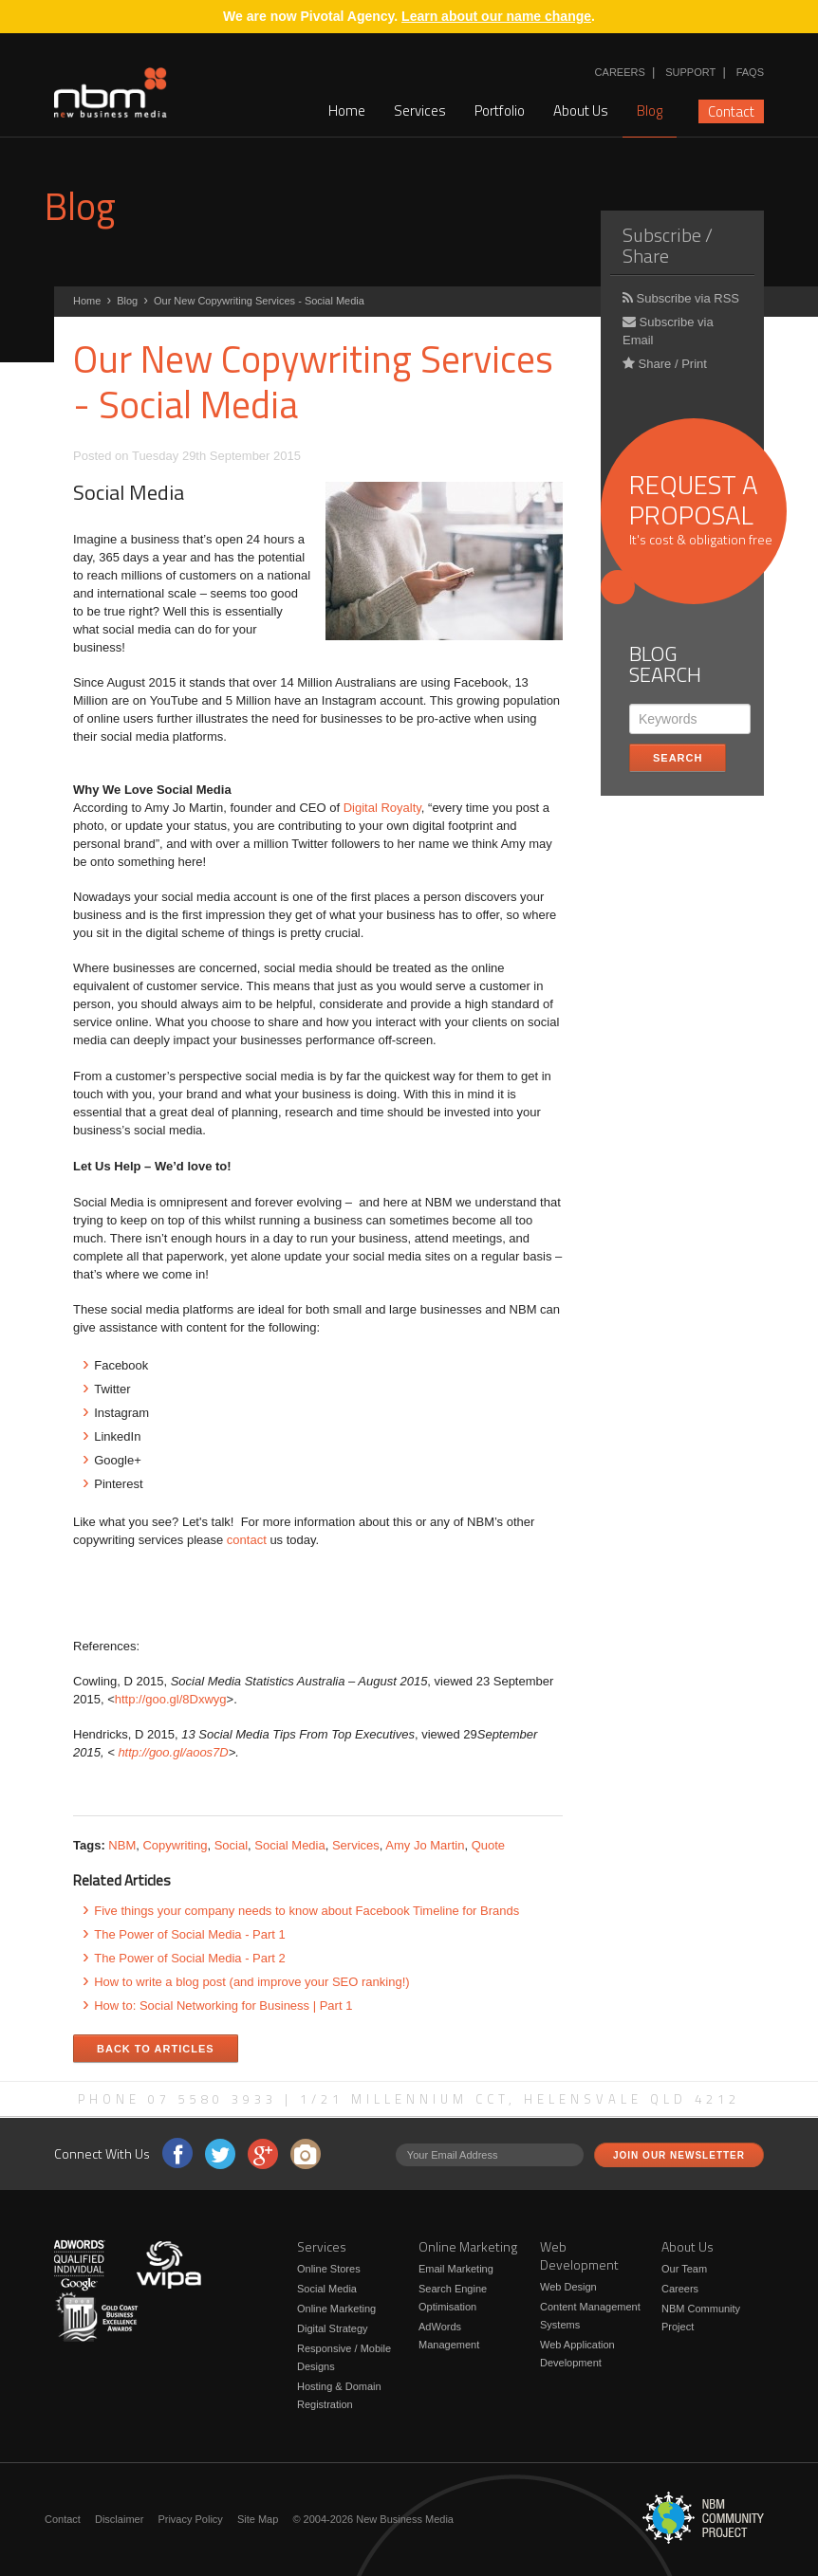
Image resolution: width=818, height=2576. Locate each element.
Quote (488, 1845)
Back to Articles (155, 2048)
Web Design (568, 2286)
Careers (620, 72)
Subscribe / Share (668, 247)
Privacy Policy (190, 2519)
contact (248, 1540)
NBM (122, 1845)
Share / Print (665, 364)
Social (231, 1845)
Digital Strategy (332, 2328)
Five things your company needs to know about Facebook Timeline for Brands (306, 1911)
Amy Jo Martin (424, 1845)
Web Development (579, 2255)
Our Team (684, 2268)
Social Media (289, 1845)
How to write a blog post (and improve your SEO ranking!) (251, 1982)
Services (420, 110)
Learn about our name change (496, 16)
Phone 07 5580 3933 (177, 2098)
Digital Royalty (382, 807)
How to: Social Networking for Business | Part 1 (223, 2005)
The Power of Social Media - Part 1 (190, 1934)
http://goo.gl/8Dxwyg (171, 1699)
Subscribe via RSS (681, 298)
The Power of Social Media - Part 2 (190, 1958)
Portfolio (499, 110)
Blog (649, 110)
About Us (580, 110)
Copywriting (174, 1845)
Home (346, 110)
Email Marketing (455, 2268)
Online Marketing (336, 2308)
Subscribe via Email (668, 331)
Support (690, 72)
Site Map (257, 2519)
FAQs (750, 72)
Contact (731, 112)
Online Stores (329, 2268)
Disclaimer (119, 2519)
